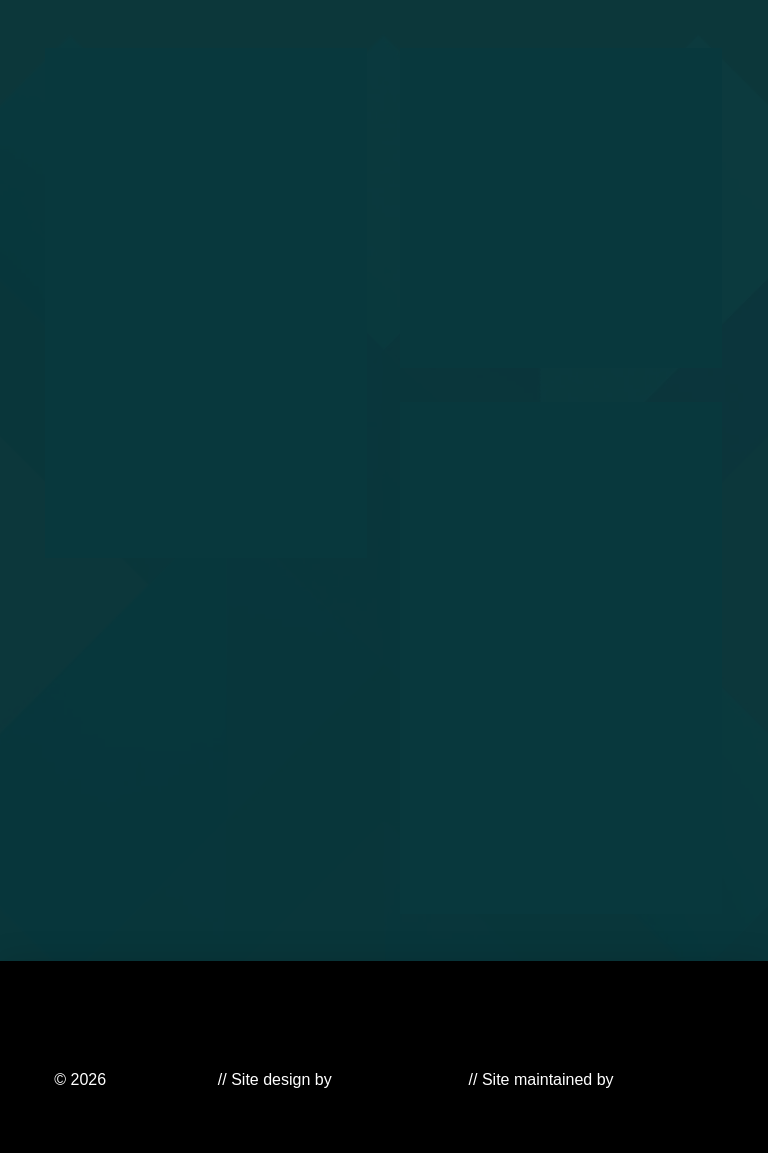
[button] (536, 48)
